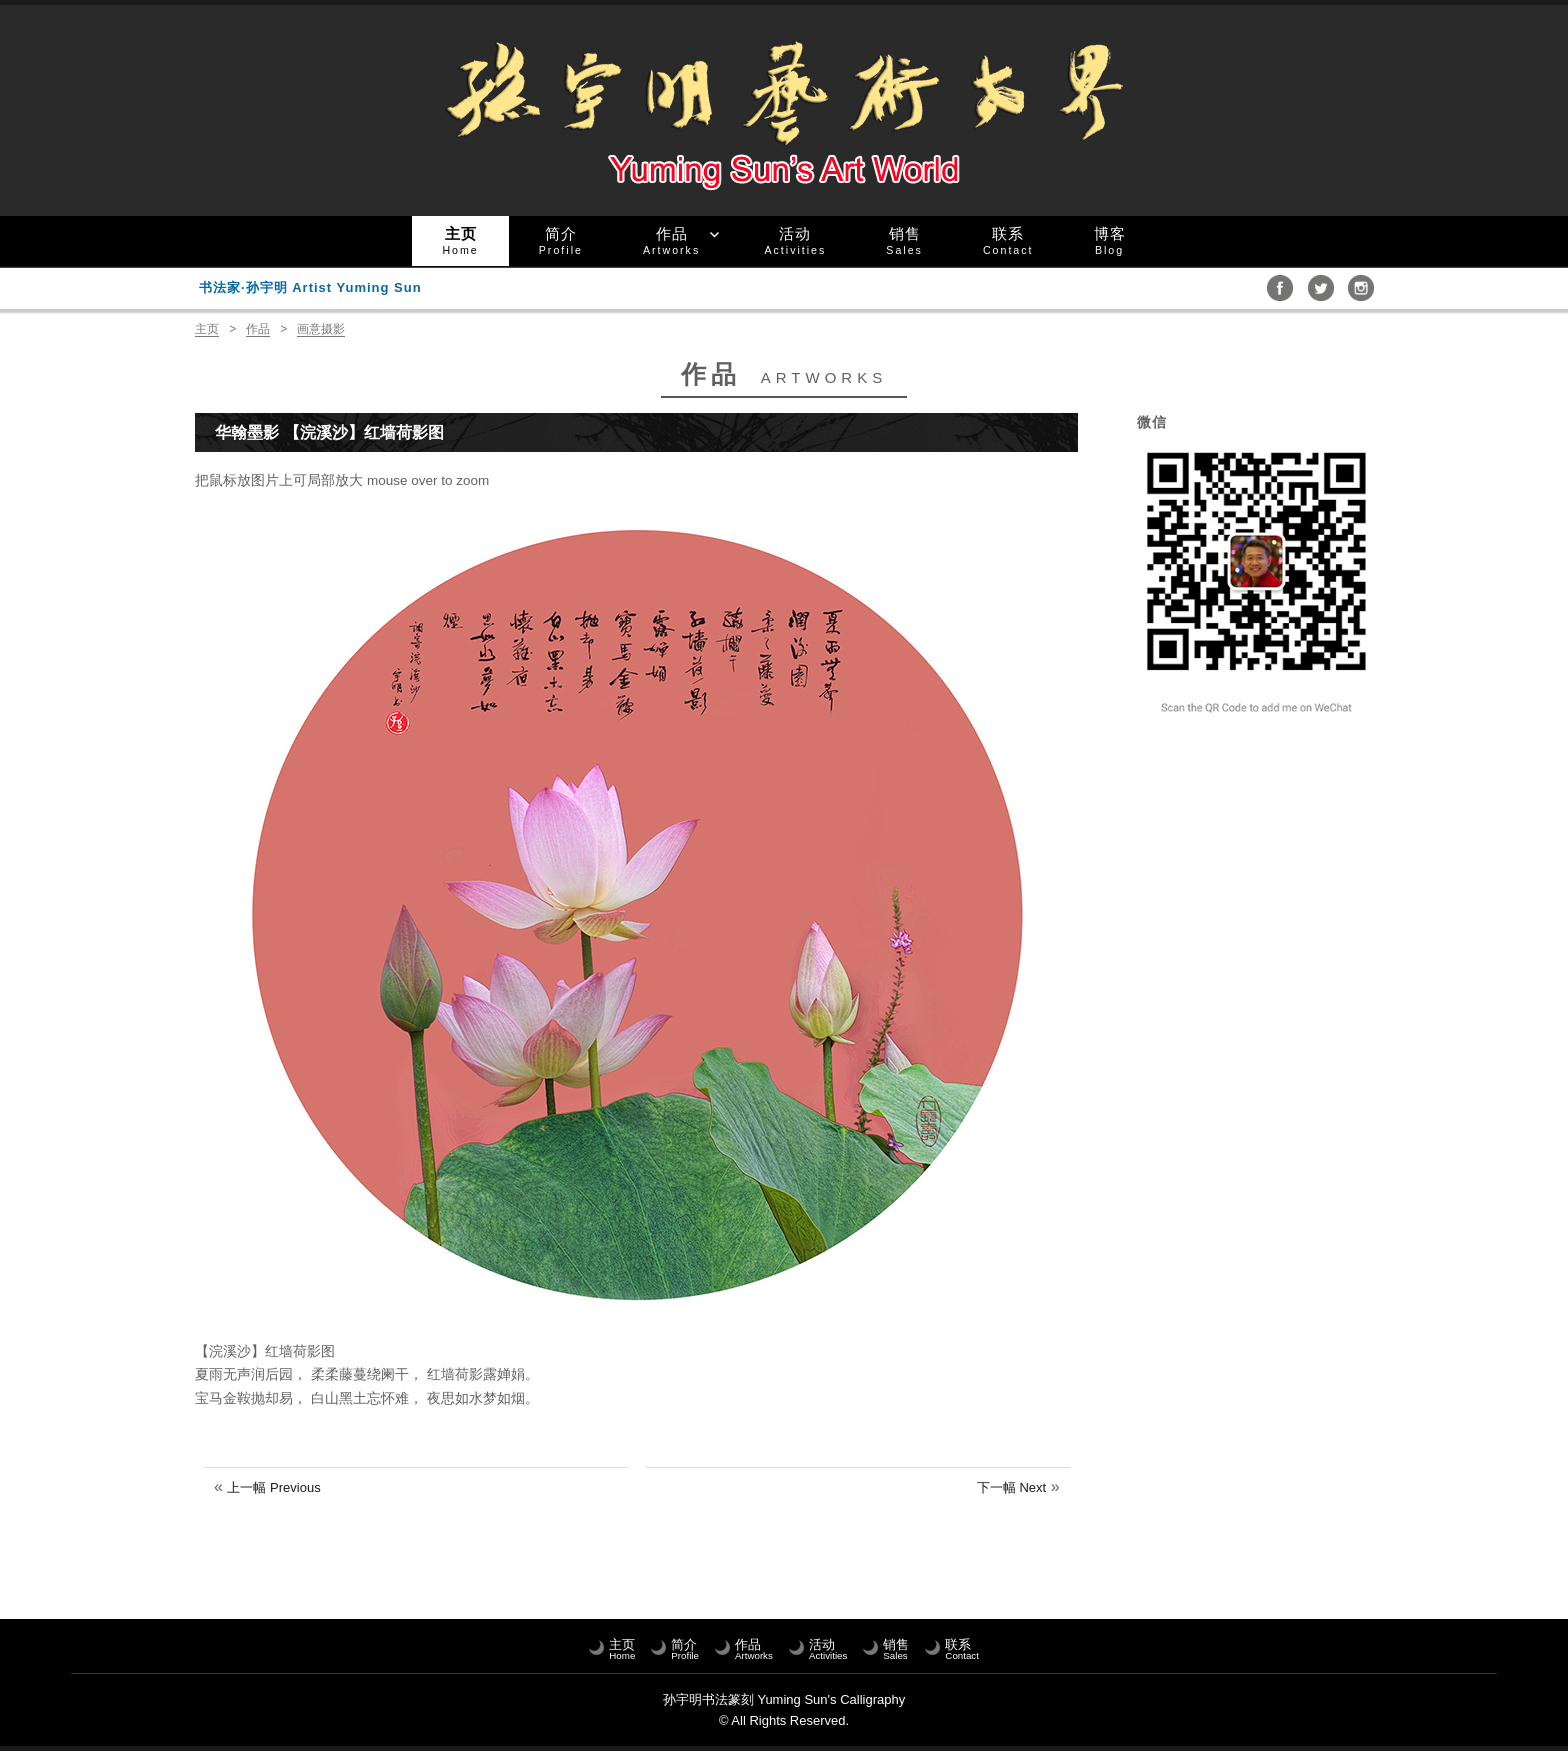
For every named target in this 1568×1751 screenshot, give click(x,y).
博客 (1110, 240)
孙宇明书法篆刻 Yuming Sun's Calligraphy (784, 1699)
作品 (671, 240)
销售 (904, 240)
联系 (1008, 240)
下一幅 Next (1011, 1487)
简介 (561, 240)
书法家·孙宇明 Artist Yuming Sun (310, 287)
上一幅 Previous (273, 1487)
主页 (460, 240)
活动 (795, 240)
